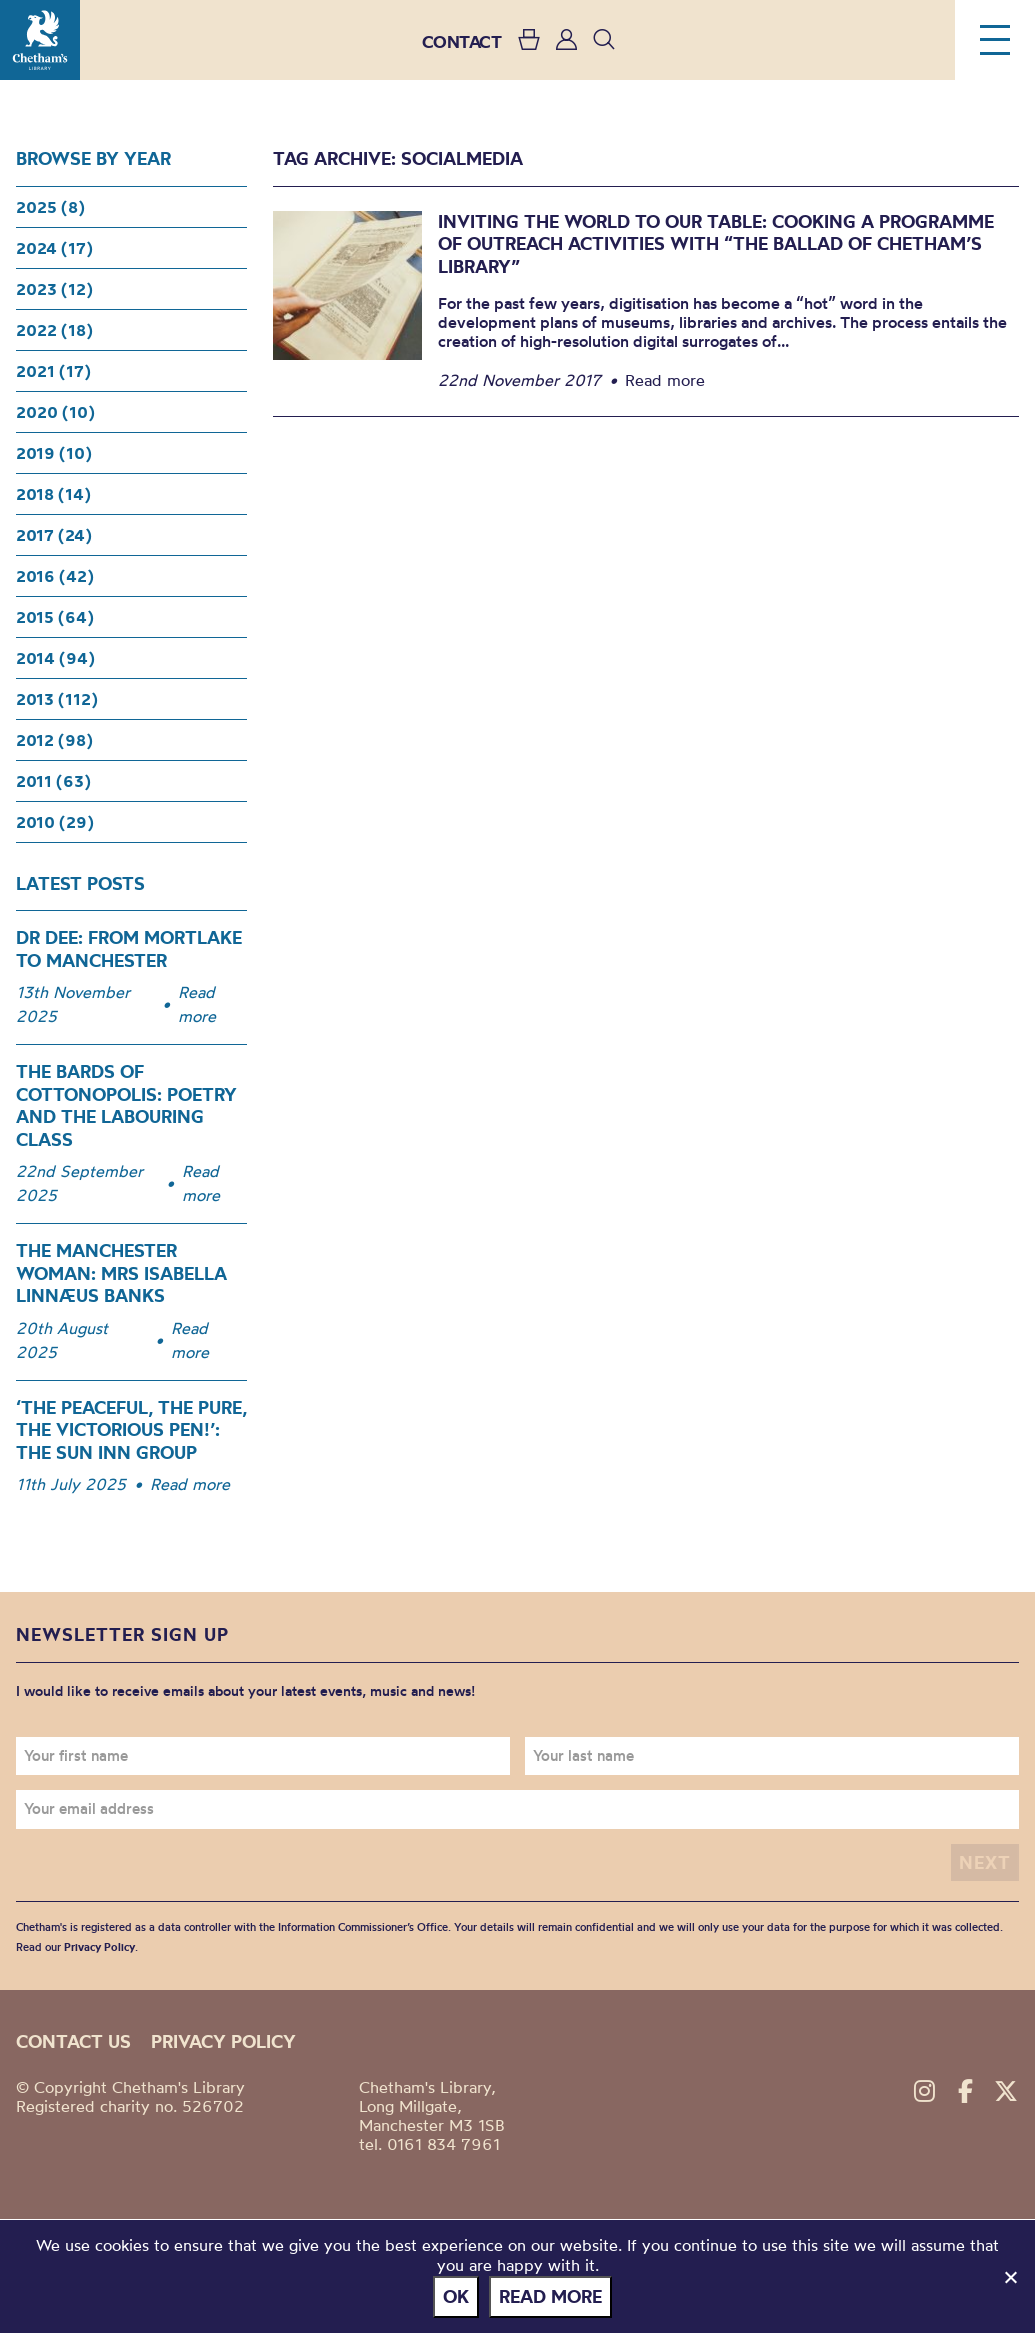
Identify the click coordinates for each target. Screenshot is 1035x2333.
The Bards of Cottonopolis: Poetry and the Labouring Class (126, 1105)
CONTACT (462, 41)
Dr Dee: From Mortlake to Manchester (129, 949)
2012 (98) (54, 740)
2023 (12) (54, 289)
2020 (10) (55, 412)
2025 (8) (50, 207)
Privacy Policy (99, 1947)
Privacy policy (223, 2041)
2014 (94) (55, 658)
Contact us (73, 2041)
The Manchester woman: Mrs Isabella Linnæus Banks (121, 1273)
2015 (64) (55, 617)
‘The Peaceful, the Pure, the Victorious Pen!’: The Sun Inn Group (131, 1430)
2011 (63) (53, 781)
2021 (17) (53, 371)
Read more (197, 1004)
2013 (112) (57, 699)
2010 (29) (55, 822)
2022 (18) (54, 330)
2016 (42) (55, 576)
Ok (456, 2296)
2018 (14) (53, 494)
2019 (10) (54, 453)
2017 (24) (54, 535)
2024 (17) (54, 248)
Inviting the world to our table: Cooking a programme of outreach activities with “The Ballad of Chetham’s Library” (716, 244)
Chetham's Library (40, 40)
